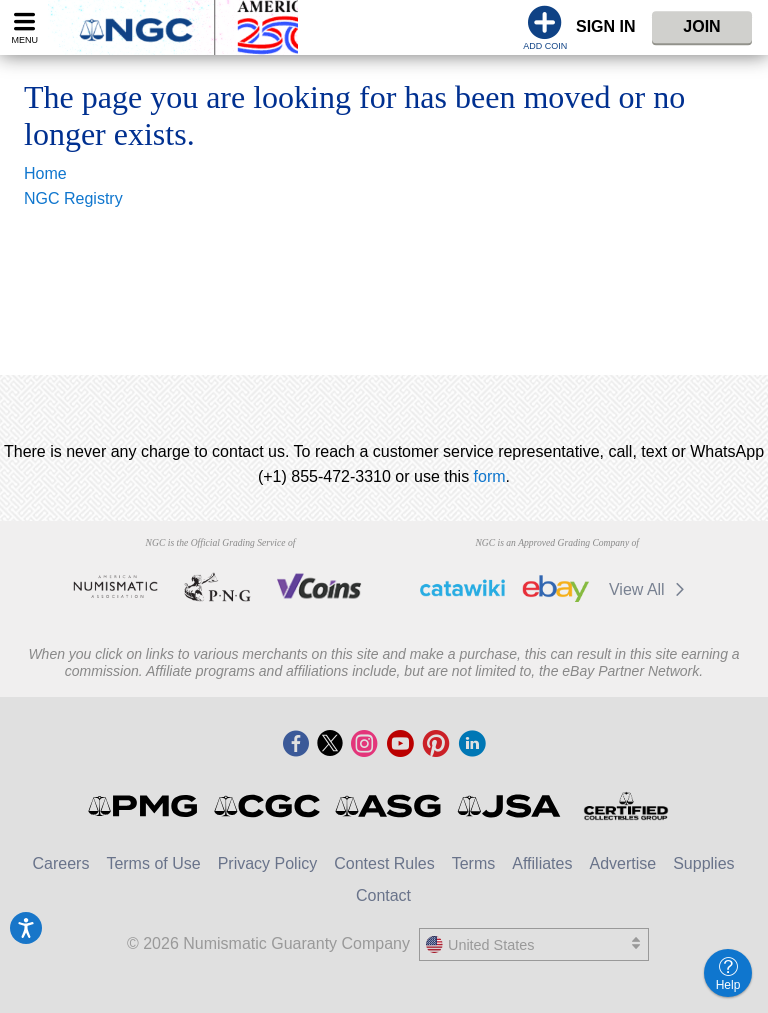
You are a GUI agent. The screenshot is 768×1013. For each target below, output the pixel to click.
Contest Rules (384, 863)
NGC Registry (73, 198)
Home (45, 173)
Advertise (622, 863)
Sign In (606, 26)
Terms (474, 863)
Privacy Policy (268, 863)
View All (650, 589)
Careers (60, 863)
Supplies (703, 863)
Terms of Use (153, 863)
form (490, 476)
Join (701, 26)
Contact (383, 895)
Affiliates (542, 863)
